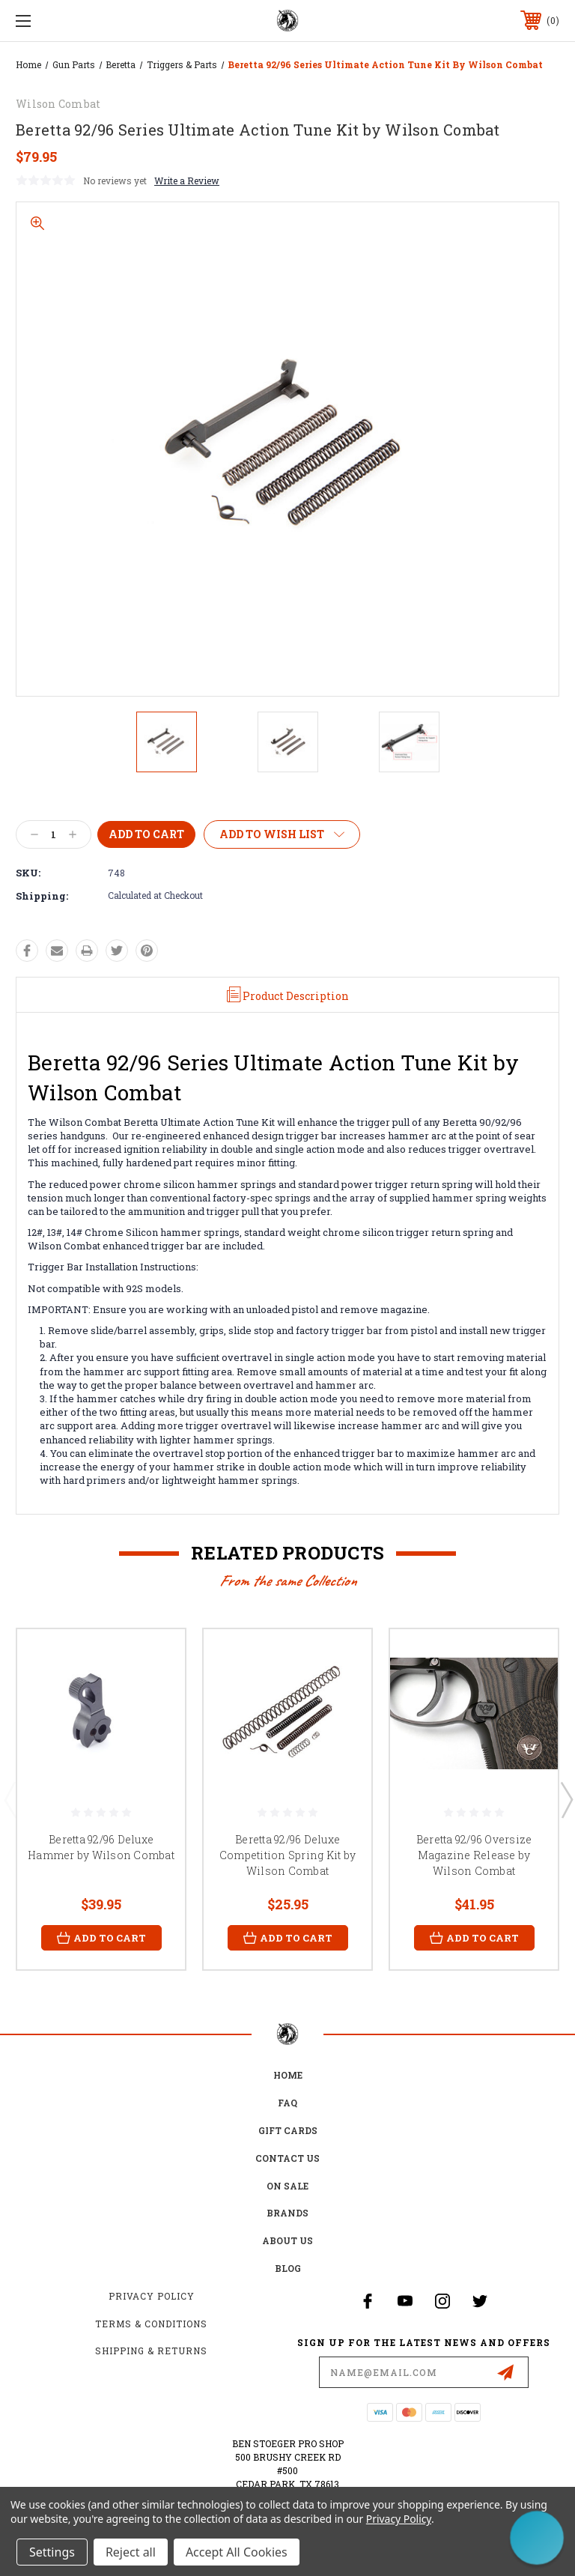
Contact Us (287, 2158)
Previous (9, 1799)
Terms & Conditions (151, 2324)
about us (287, 2240)
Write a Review (186, 181)
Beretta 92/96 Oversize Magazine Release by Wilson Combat (474, 1855)
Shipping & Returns (151, 2351)
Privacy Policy (152, 2296)
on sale (287, 2186)
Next (566, 1799)
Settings (52, 2552)
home (287, 2075)
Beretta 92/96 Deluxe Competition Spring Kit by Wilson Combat (287, 1855)
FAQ (287, 2103)
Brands (287, 2213)
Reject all (131, 2552)
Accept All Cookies (237, 2552)
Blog (288, 2268)
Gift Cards (287, 2130)
